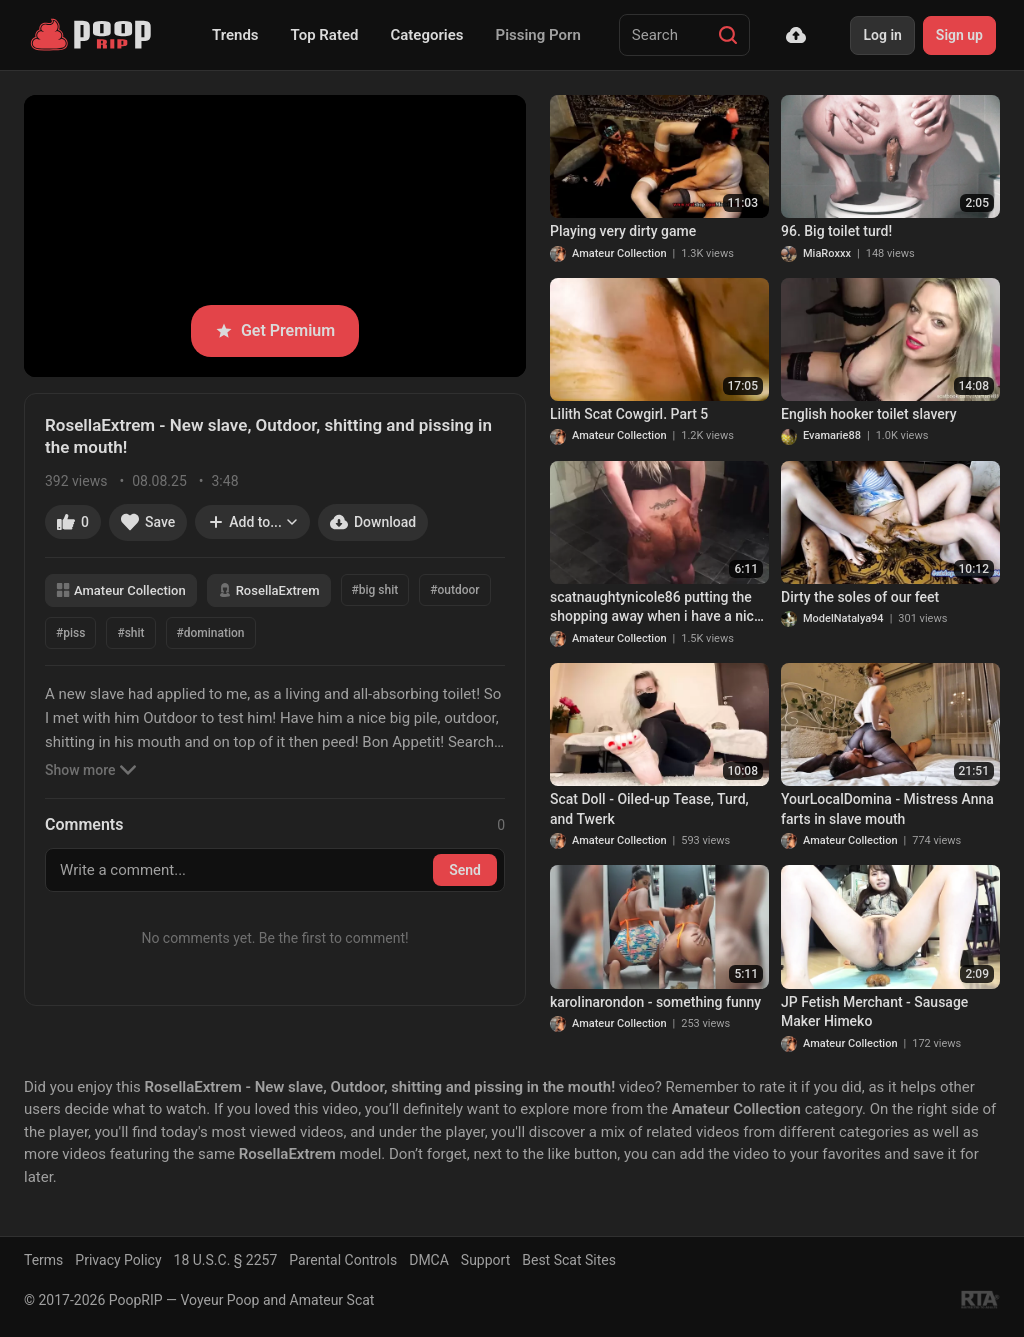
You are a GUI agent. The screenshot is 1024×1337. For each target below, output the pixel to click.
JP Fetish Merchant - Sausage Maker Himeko (874, 1012)
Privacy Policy (118, 1260)
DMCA (429, 1260)
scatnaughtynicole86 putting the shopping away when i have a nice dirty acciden (655, 608)
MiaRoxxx (827, 253)
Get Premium (275, 330)
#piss (70, 633)
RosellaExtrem (269, 590)
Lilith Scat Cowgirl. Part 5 (629, 414)
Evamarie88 (832, 435)
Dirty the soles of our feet (860, 597)
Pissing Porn (538, 35)
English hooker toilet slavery (869, 414)
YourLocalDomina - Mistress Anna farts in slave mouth (887, 809)
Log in (882, 35)
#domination (211, 633)
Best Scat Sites (569, 1260)
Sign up (959, 35)
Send (465, 870)
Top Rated (325, 35)
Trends (235, 35)
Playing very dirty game (623, 231)
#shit (130, 633)
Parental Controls (343, 1260)
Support (485, 1260)
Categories (426, 35)
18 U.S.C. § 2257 (226, 1260)
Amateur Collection (121, 590)
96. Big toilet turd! (836, 231)
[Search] (728, 35)
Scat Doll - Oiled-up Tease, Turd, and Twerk (649, 809)
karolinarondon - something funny (655, 1002)
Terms (43, 1260)
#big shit (375, 590)
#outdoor (454, 590)
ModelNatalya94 (843, 618)
